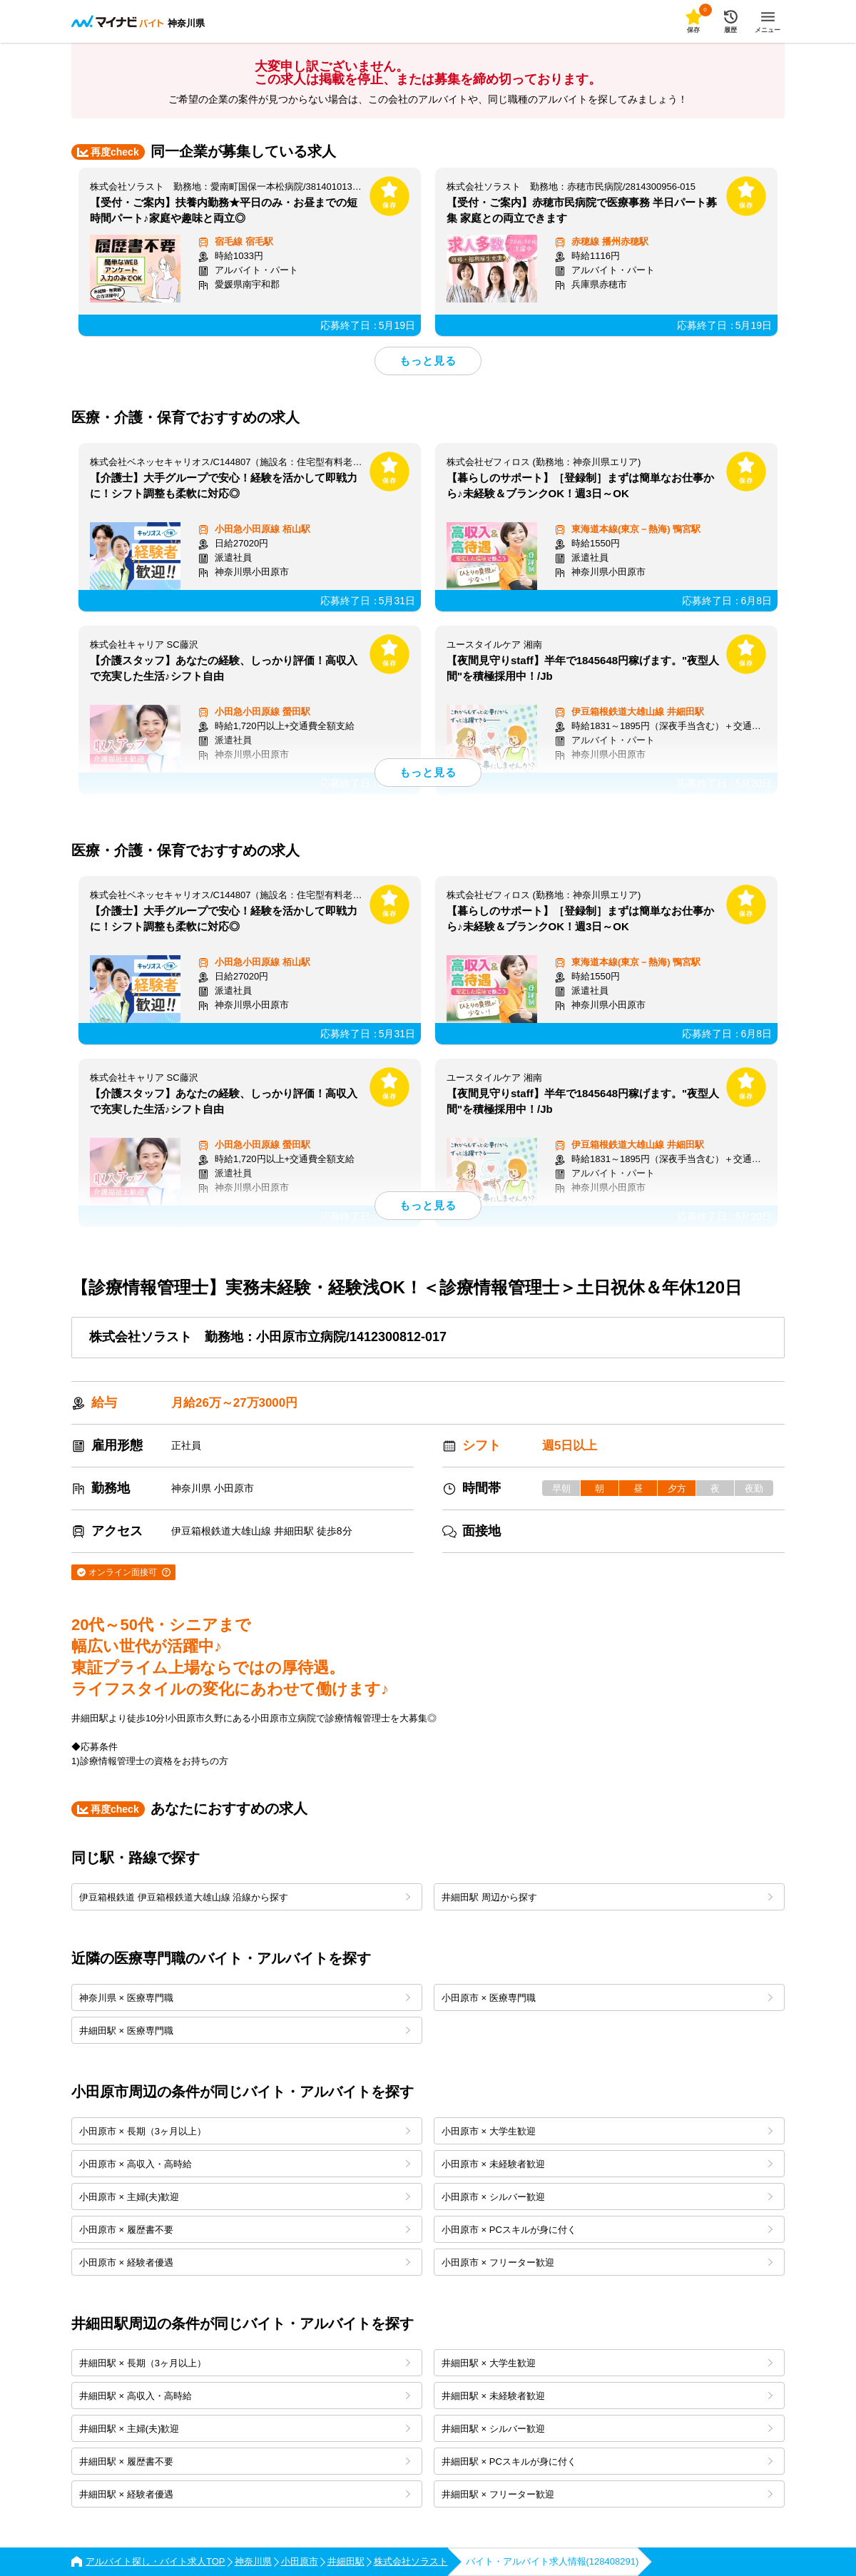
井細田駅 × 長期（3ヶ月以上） (244, 2363)
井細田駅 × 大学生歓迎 (607, 2363)
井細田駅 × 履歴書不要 (244, 2461)
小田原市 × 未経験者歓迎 (607, 2164)
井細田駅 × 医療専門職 (244, 2030)
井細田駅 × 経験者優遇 (244, 2494)
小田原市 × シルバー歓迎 (607, 2196)
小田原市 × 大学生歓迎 (607, 2131)
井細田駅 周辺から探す (607, 1897)
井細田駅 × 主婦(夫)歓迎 (244, 2428)
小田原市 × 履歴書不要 (244, 2229)
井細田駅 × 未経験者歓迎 (607, 2396)
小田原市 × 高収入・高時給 (244, 2164)
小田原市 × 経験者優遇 (244, 2262)
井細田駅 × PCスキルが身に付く (607, 2461)
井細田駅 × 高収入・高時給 (244, 2396)
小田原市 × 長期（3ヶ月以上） (244, 2131)
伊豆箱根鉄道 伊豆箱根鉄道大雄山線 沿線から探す (244, 1897)
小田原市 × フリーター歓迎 (607, 2262)
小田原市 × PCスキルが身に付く (607, 2229)
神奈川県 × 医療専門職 (244, 1997)
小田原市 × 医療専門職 (607, 1997)
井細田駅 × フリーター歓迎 (607, 2494)
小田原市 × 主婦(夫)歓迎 (244, 2196)
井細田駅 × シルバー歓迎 (607, 2428)
